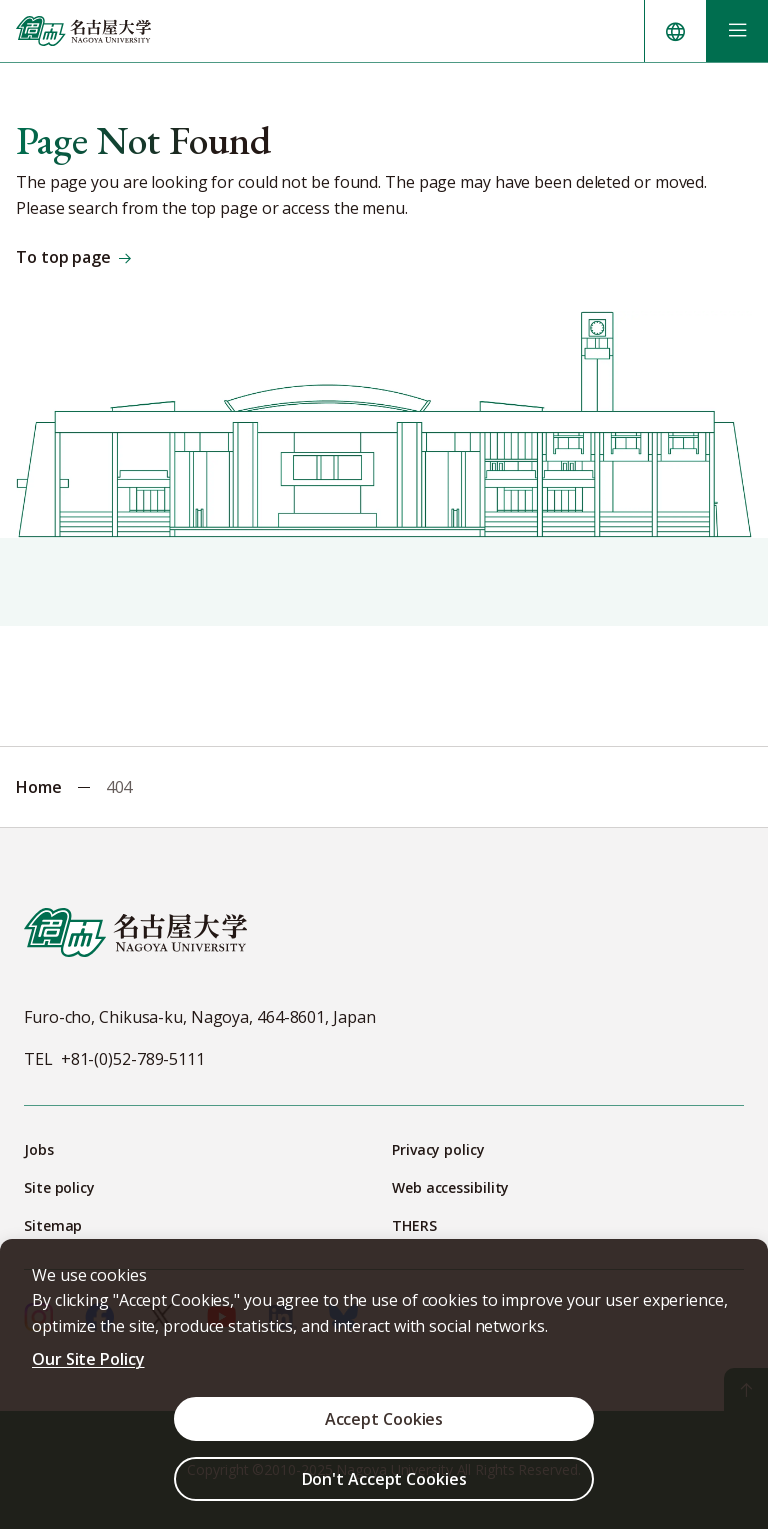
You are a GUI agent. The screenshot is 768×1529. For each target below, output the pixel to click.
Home (39, 787)
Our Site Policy (88, 1359)
